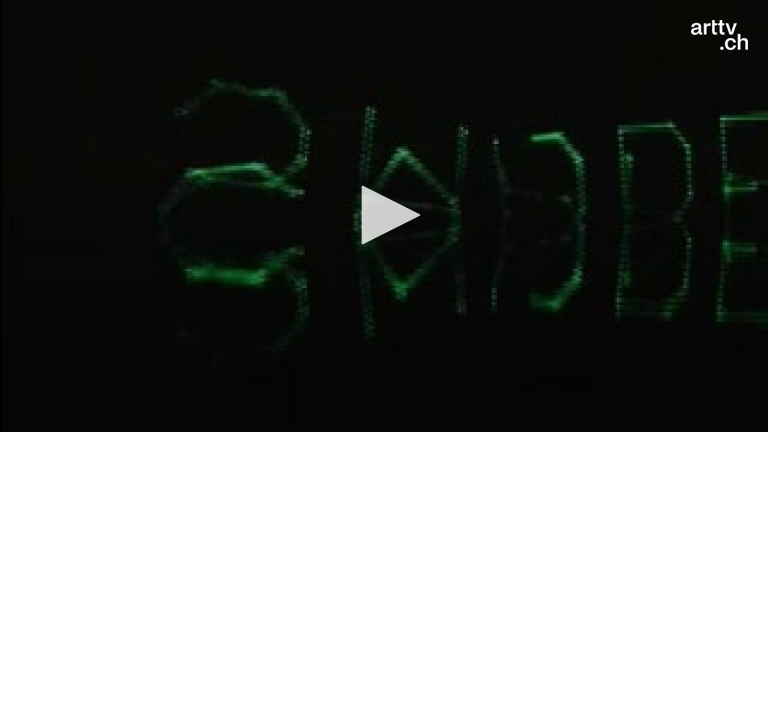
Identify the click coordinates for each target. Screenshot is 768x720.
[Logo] (719, 35)
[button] (384, 215)
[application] (384, 216)
